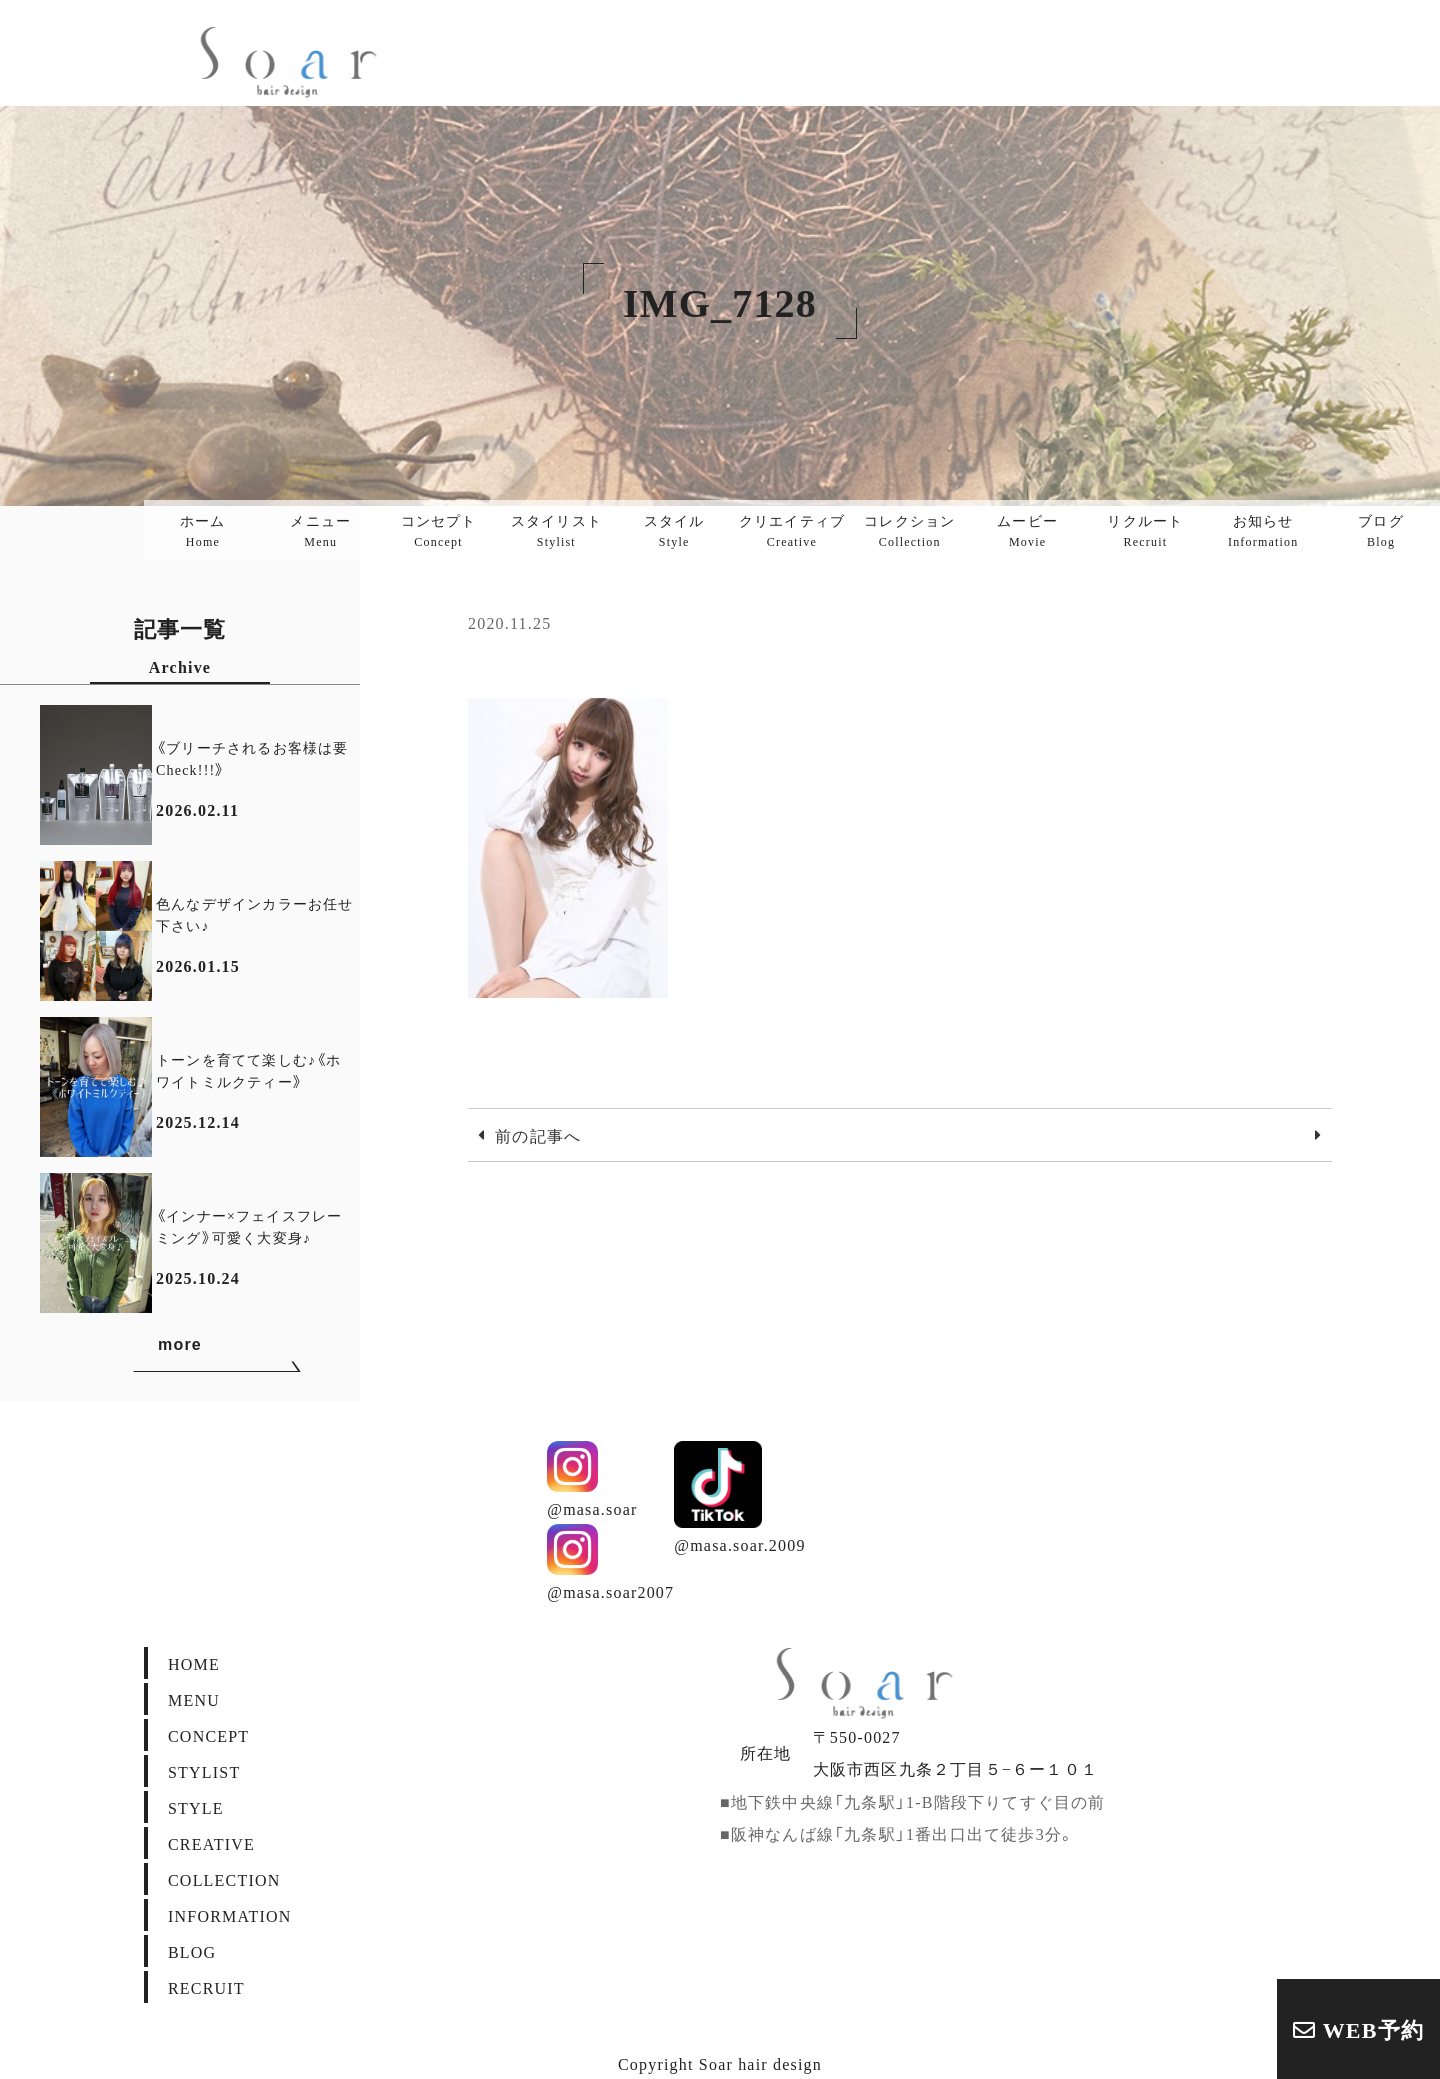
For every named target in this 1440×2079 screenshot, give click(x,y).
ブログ (1381, 530)
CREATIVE (211, 1843)
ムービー (1027, 530)
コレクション (909, 530)
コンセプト (439, 530)
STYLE (196, 1807)
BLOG (192, 1951)
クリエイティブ (792, 530)
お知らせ (1263, 530)
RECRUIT (206, 1987)
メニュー (320, 530)
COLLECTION (224, 1879)
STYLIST (204, 1771)
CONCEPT (208, 1735)
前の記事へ (538, 1135)
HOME (194, 1663)
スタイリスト (556, 530)
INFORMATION (229, 1915)
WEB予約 (1358, 2028)
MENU (194, 1699)
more (217, 1348)
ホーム (203, 530)
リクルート (1145, 530)
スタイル (674, 530)
